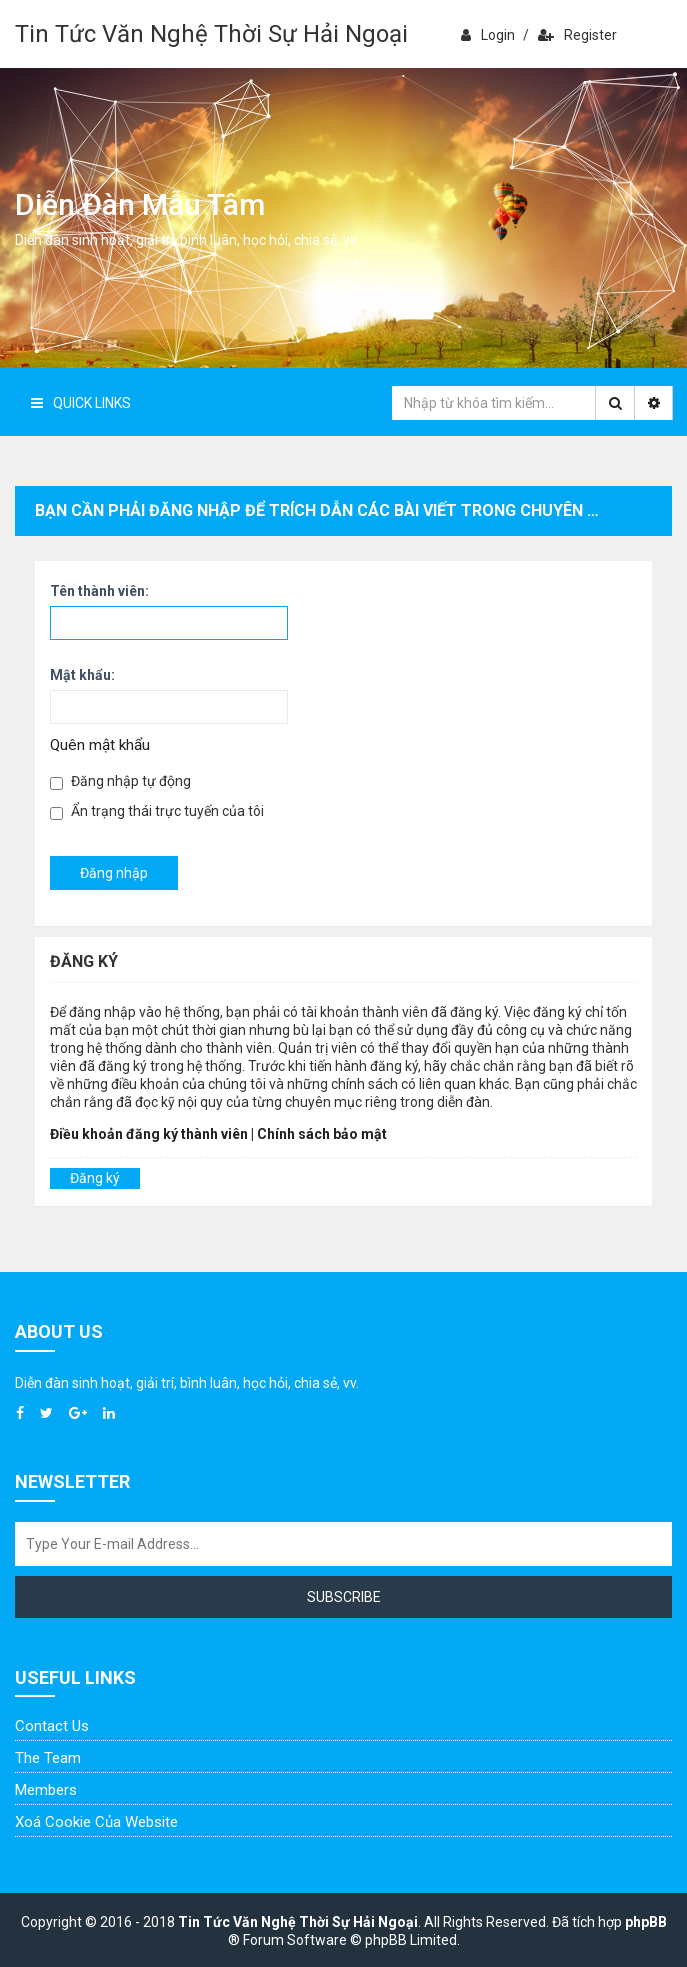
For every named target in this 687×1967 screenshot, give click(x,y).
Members (46, 1790)
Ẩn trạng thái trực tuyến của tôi (157, 811)
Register (577, 35)
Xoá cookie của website (96, 1822)
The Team (48, 1758)
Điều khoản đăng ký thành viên (149, 1134)
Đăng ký (95, 1178)
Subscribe (344, 1597)
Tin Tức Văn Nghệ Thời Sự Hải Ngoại (211, 34)
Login (488, 35)
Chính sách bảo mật (322, 1134)
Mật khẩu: (82, 675)
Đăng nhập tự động (120, 781)
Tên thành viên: (99, 591)
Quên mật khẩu (100, 745)
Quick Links (81, 403)
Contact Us (52, 1726)
